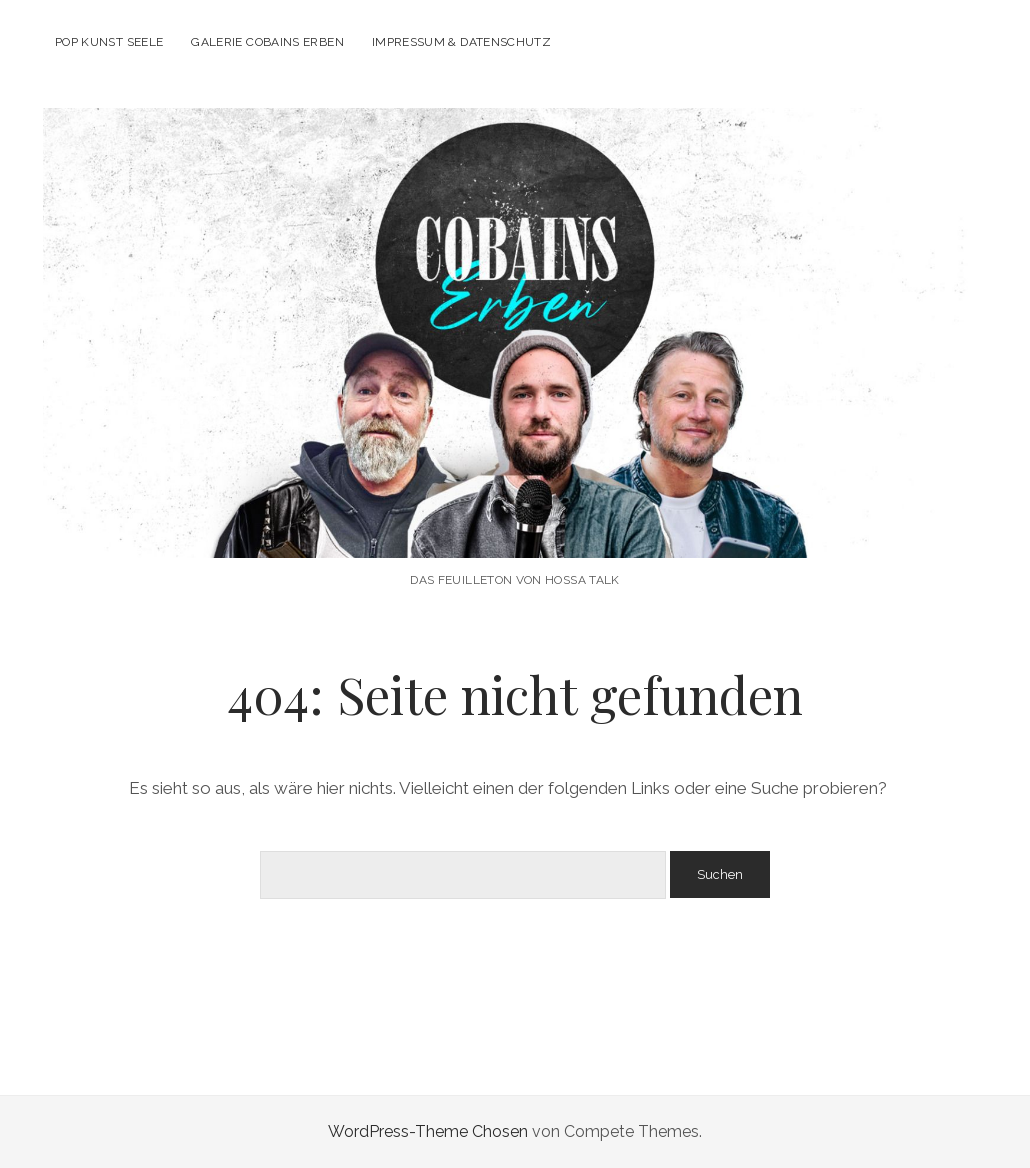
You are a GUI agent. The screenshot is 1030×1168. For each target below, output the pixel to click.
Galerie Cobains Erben (267, 42)
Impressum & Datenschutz (461, 42)
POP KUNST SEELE (109, 42)
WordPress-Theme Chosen (428, 1131)
